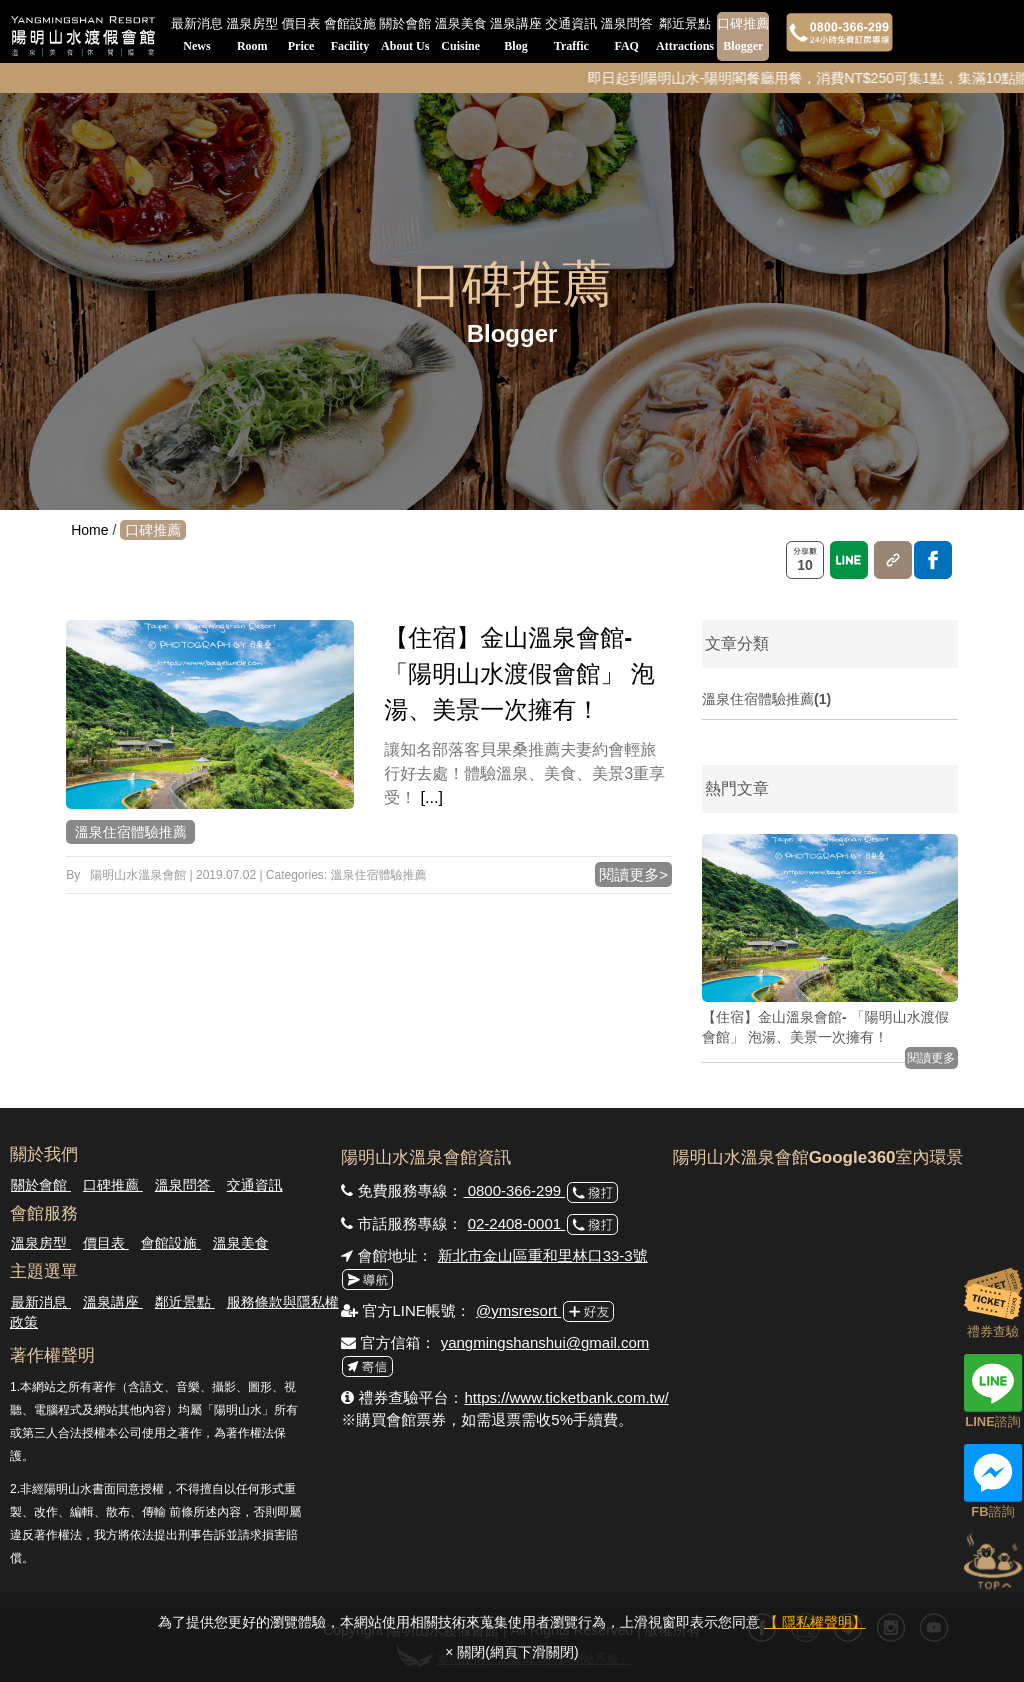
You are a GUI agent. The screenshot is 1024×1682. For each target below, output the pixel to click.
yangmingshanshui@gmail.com (545, 1342)
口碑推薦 (743, 37)
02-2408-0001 (517, 1223)
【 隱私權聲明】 (815, 1622)
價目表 (301, 37)
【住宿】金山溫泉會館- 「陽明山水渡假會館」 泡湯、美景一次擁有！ (519, 673)
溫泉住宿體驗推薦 (131, 832)
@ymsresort (518, 1310)
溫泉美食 (461, 37)
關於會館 (405, 37)
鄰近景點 (685, 37)
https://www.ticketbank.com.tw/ (566, 1397)
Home (89, 530)
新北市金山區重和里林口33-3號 (543, 1255)
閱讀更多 (931, 1058)
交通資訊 (571, 37)
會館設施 (350, 37)
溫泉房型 (252, 37)
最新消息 (197, 37)
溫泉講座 (516, 37)
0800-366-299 (514, 1190)
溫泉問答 (627, 37)
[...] (432, 797)
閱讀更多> (633, 874)
